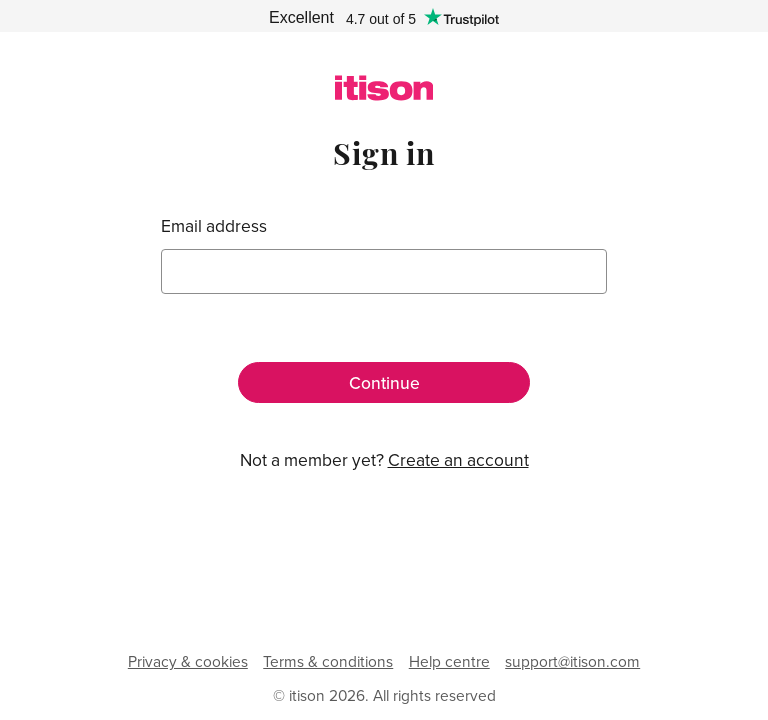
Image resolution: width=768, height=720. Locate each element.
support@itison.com (572, 661)
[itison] (384, 94)
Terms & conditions (328, 661)
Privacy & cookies (188, 661)
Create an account (458, 459)
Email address (214, 225)
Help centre (449, 661)
